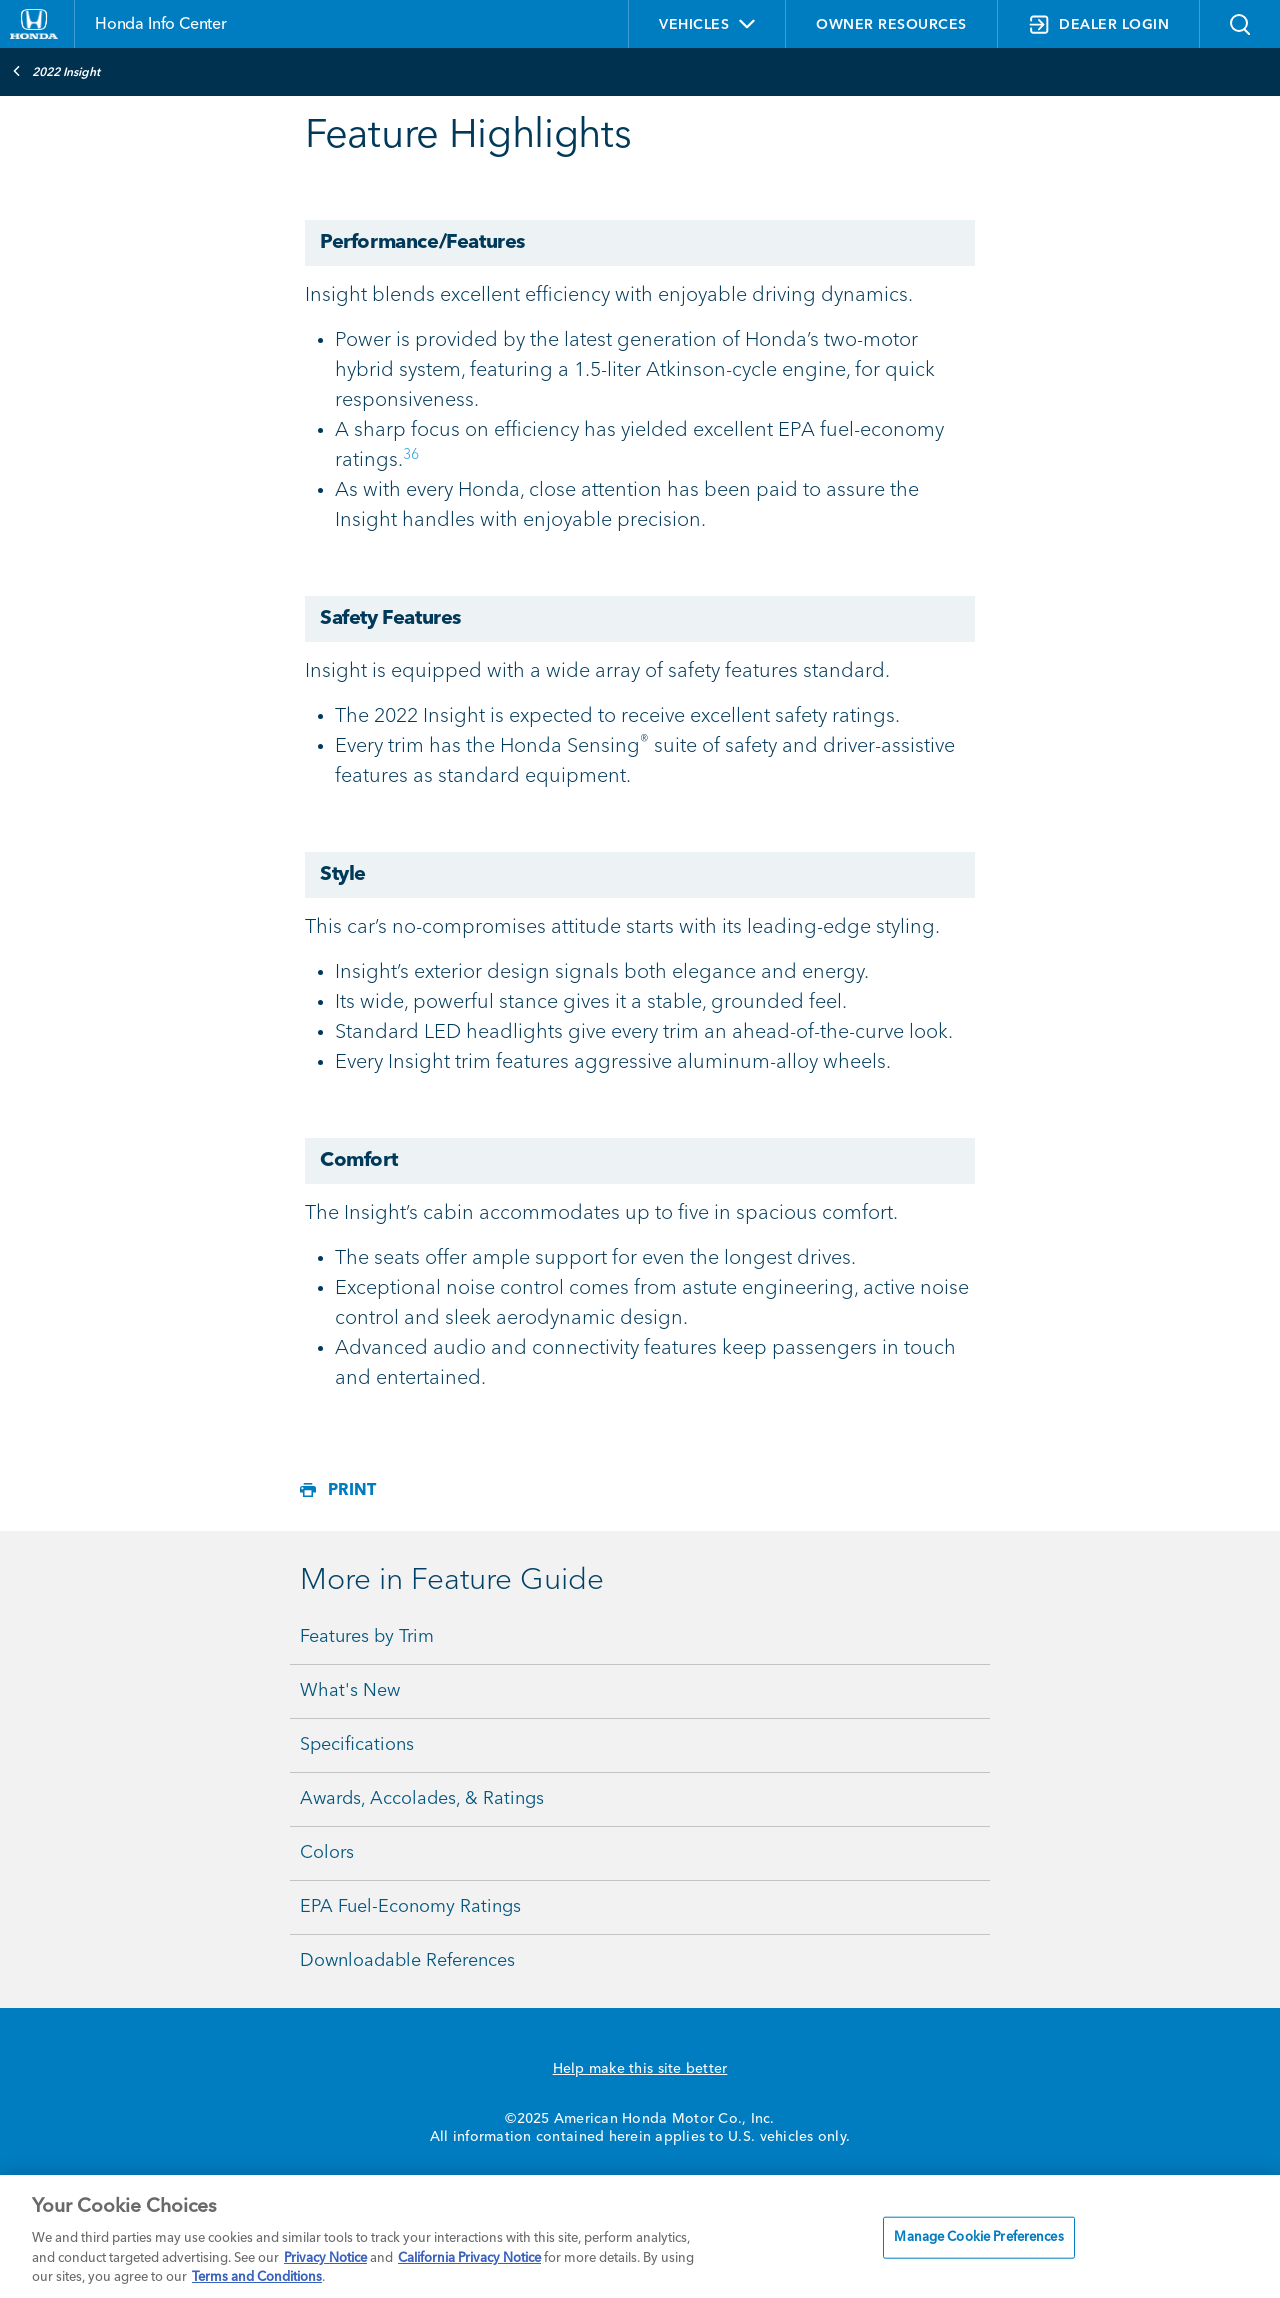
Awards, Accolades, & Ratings (422, 1799)
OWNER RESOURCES (891, 25)
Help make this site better (640, 2069)
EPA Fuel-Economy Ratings (410, 1907)
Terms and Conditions (257, 2277)
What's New (350, 1691)
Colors (327, 1853)
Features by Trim (367, 1637)
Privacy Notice (325, 2258)
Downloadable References (407, 1961)
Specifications (357, 1745)
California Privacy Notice (469, 2258)
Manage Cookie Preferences (978, 2237)
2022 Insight (56, 71)
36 (411, 455)
